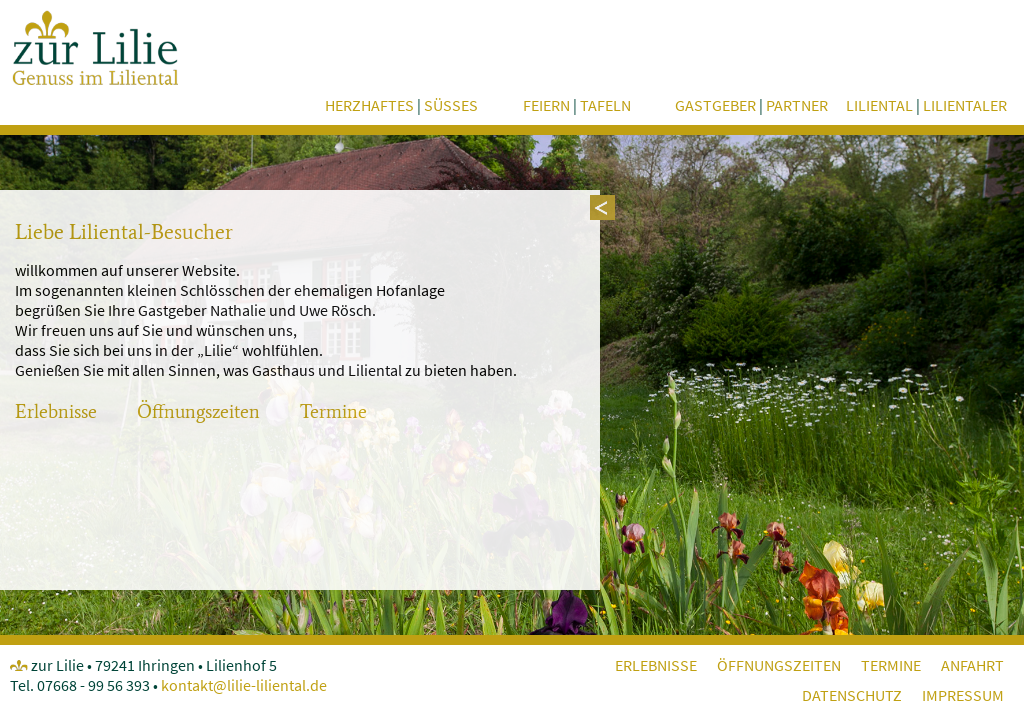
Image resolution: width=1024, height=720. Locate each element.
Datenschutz (852, 695)
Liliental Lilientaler (926, 105)
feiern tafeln (577, 105)
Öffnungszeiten (198, 411)
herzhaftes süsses (401, 105)
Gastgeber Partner (751, 105)
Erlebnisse (56, 411)
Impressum (963, 695)
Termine (333, 411)
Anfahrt (972, 665)
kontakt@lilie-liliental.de (244, 685)
